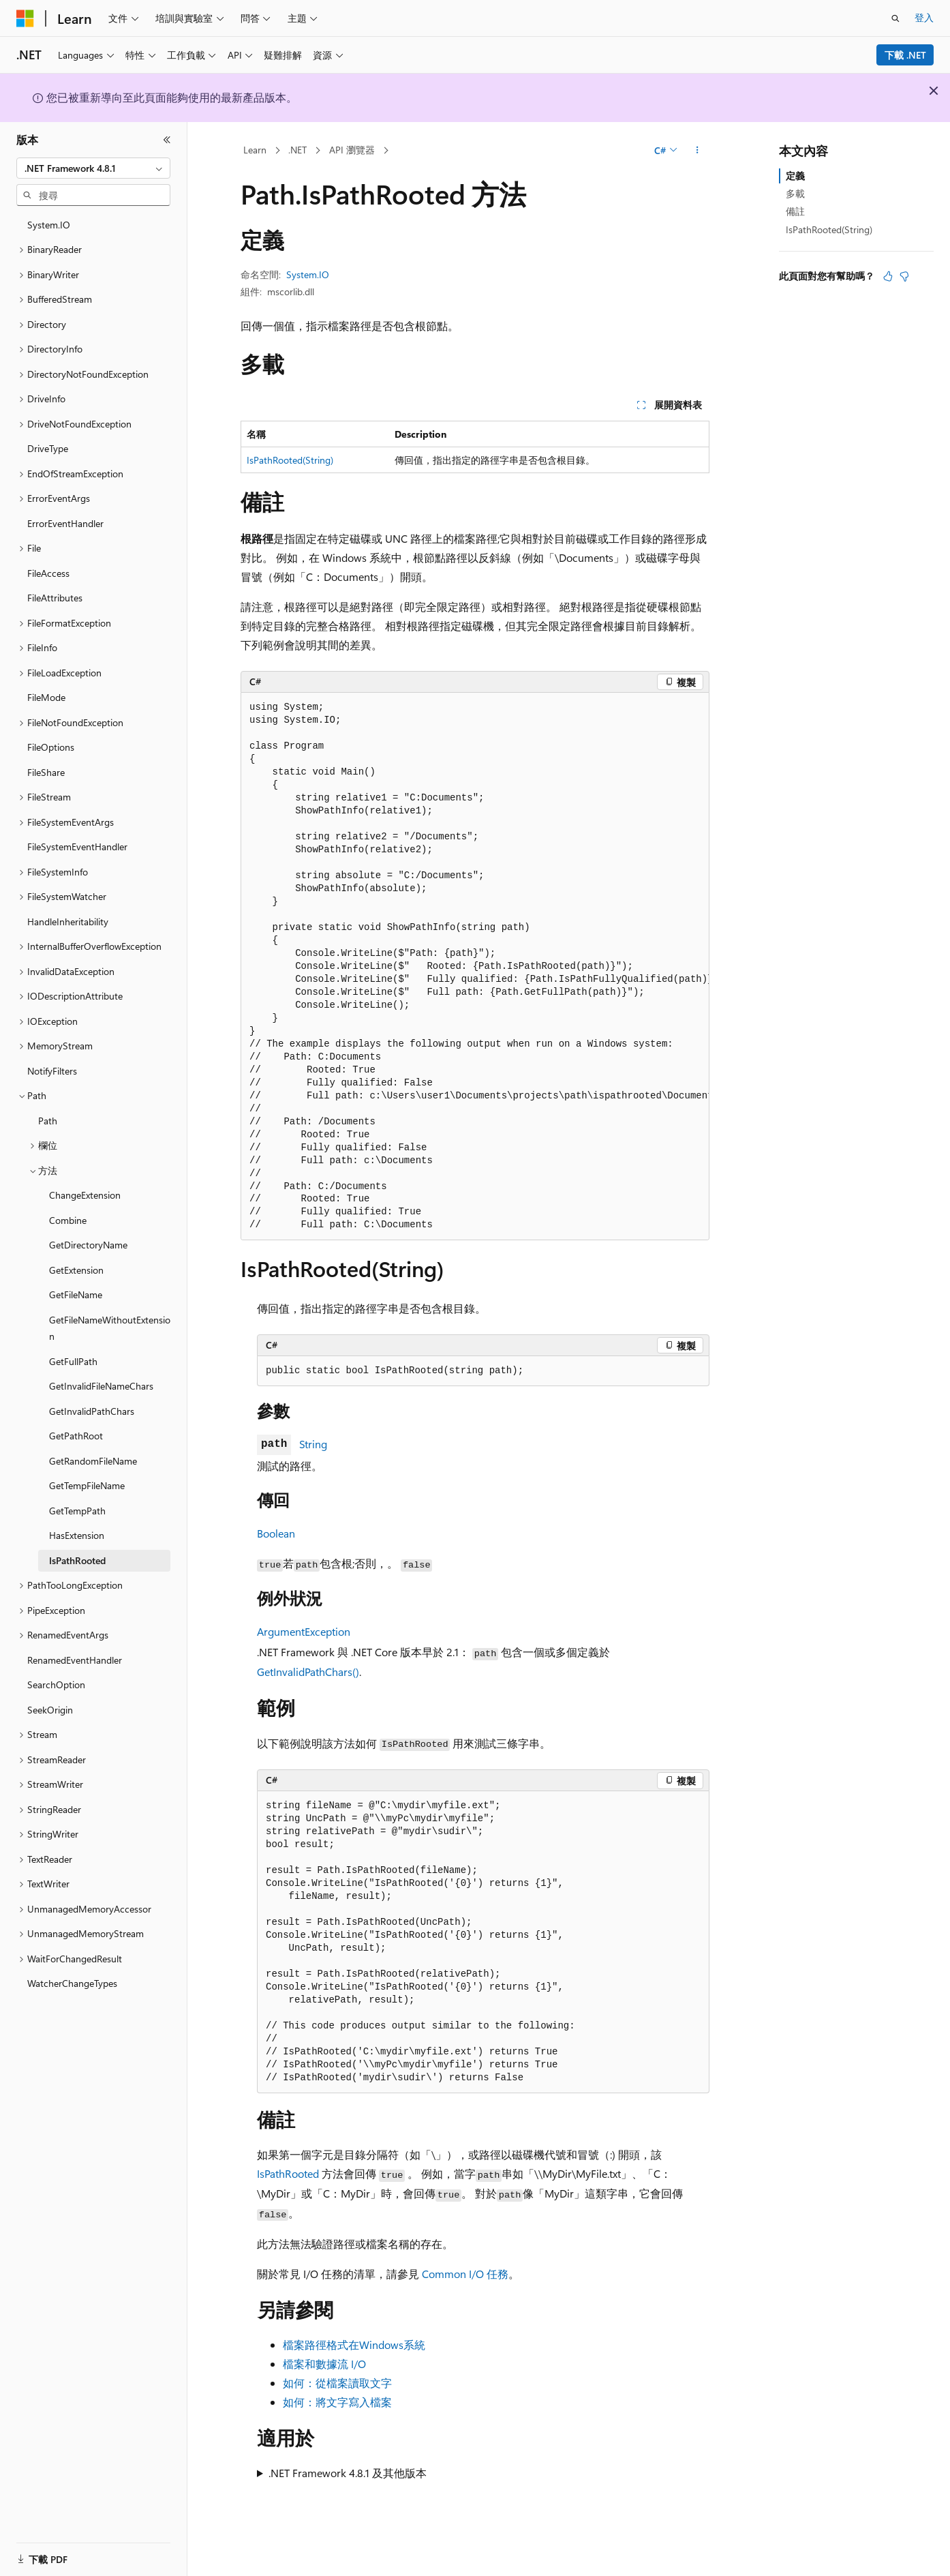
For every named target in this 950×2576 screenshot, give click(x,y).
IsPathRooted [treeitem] (77, 1560)
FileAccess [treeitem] (48, 573)
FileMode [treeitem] (46, 697)
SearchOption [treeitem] (56, 1684)
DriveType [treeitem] (47, 448)
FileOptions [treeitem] (50, 746)
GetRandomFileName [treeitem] (93, 1460)
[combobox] (93, 168)
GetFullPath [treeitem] (73, 1361)
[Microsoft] (25, 18)
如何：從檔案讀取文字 (337, 2383)
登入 (924, 17)
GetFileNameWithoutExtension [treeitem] (109, 1328)
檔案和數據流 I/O (324, 2363)
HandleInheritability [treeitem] (67, 921)
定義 (795, 175)
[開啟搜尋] (895, 18)
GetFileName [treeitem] (75, 1294)
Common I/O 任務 (465, 2273)
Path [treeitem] (47, 1120)
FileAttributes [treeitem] (54, 597)
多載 (795, 193)
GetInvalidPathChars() (308, 1671)
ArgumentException (303, 1631)
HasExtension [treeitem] (76, 1535)
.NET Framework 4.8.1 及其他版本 (348, 2473)
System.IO (307, 274)
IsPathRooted (288, 2173)
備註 (795, 211)
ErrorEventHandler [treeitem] (65, 523)
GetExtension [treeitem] (76, 1269)
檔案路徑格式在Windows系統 (354, 2344)
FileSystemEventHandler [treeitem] (77, 846)
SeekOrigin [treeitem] (50, 1709)
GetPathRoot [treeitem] (76, 1435)
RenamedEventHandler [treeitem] (74, 1659)
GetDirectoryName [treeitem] (88, 1244)
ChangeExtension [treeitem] (85, 1194)
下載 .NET (905, 54)
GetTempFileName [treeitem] (87, 1485)
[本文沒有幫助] (904, 276)
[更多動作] (697, 151)
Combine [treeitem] (68, 1220)
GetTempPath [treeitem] (77, 1510)
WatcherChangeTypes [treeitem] (72, 1983)
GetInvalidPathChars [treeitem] (91, 1411)
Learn (254, 149)
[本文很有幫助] (888, 276)
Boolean (276, 1533)
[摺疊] (167, 140)
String (313, 1444)
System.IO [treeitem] (48, 224)
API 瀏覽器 (352, 149)
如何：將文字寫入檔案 (337, 2402)
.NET (297, 149)
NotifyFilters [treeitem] (52, 1070)
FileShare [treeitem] (46, 772)
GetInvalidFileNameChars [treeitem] (101, 1385)
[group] (475, 966)
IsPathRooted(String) (290, 459)
